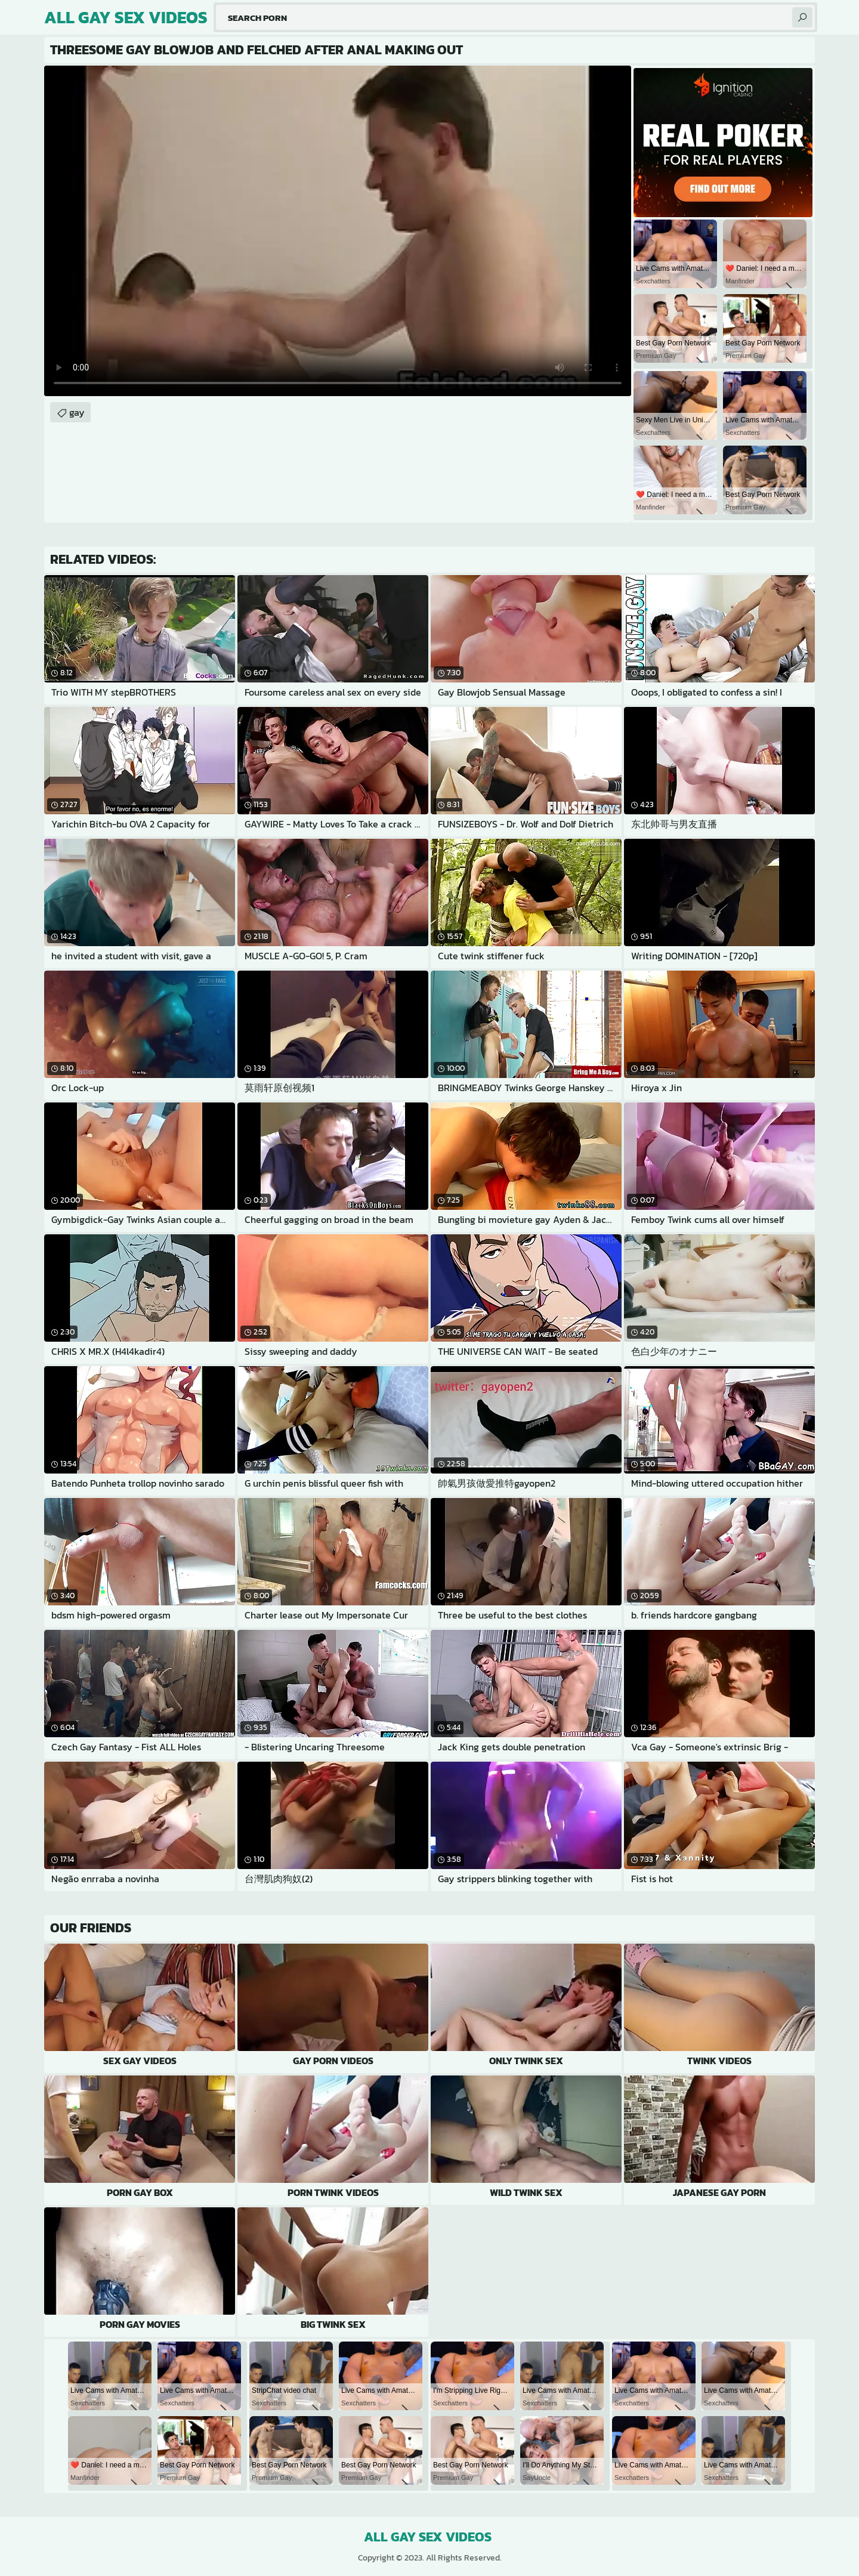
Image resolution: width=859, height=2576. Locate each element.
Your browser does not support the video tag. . (337, 231)
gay (77, 412)
